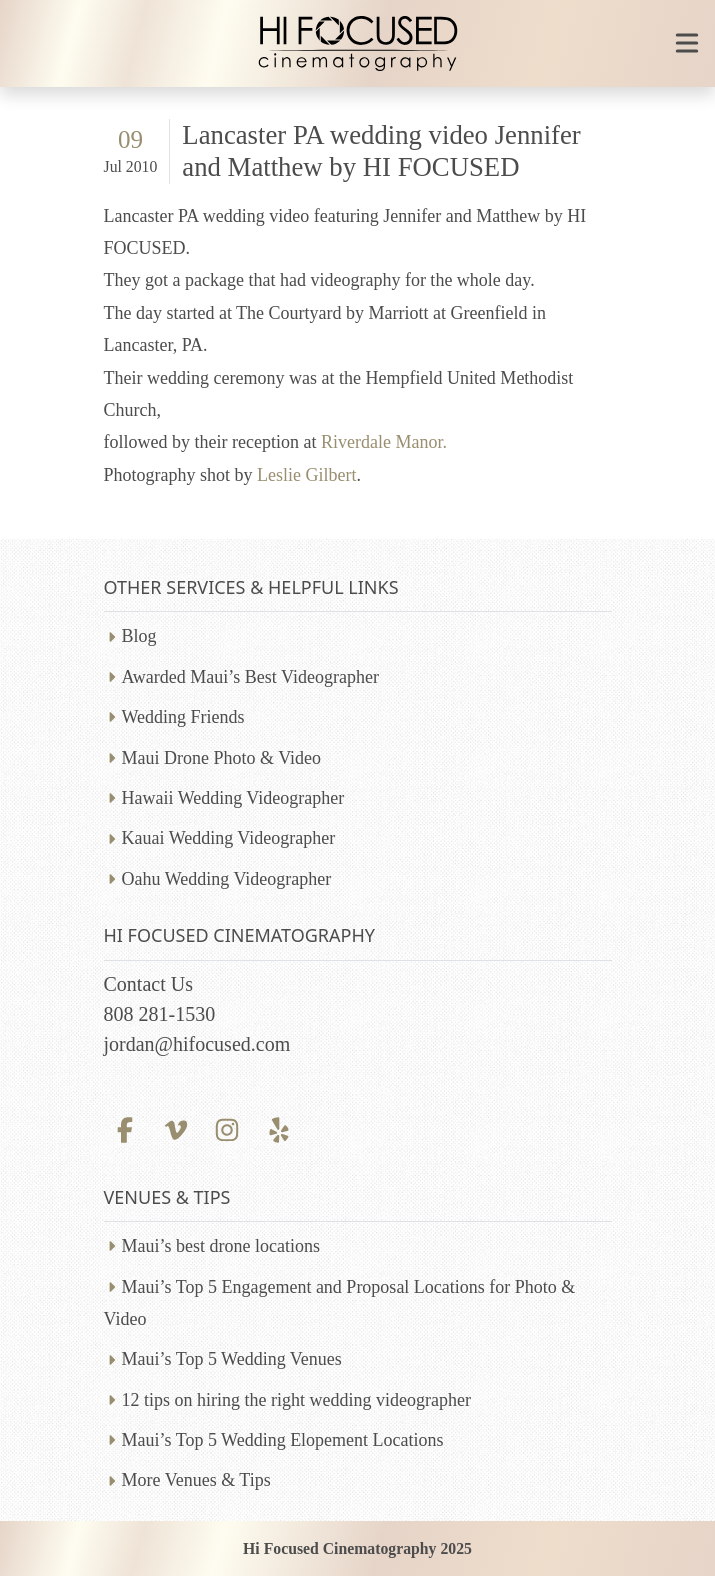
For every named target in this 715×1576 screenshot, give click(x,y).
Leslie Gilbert (306, 475)
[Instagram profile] (227, 1128)
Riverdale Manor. (384, 442)
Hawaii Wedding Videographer (233, 798)
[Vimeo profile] (176, 1128)
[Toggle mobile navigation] (687, 43)
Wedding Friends (183, 717)
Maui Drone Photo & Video (222, 758)
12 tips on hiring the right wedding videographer (296, 1400)
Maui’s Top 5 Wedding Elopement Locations (283, 1440)
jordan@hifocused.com (197, 1044)
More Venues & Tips (196, 1480)
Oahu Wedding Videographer (227, 879)
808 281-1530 (160, 1014)
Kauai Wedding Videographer (229, 838)
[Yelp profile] (278, 1128)
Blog (139, 636)
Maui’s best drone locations (221, 1246)
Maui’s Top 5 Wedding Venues (232, 1359)
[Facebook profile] (125, 1128)
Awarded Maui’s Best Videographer (250, 677)
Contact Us (148, 984)
